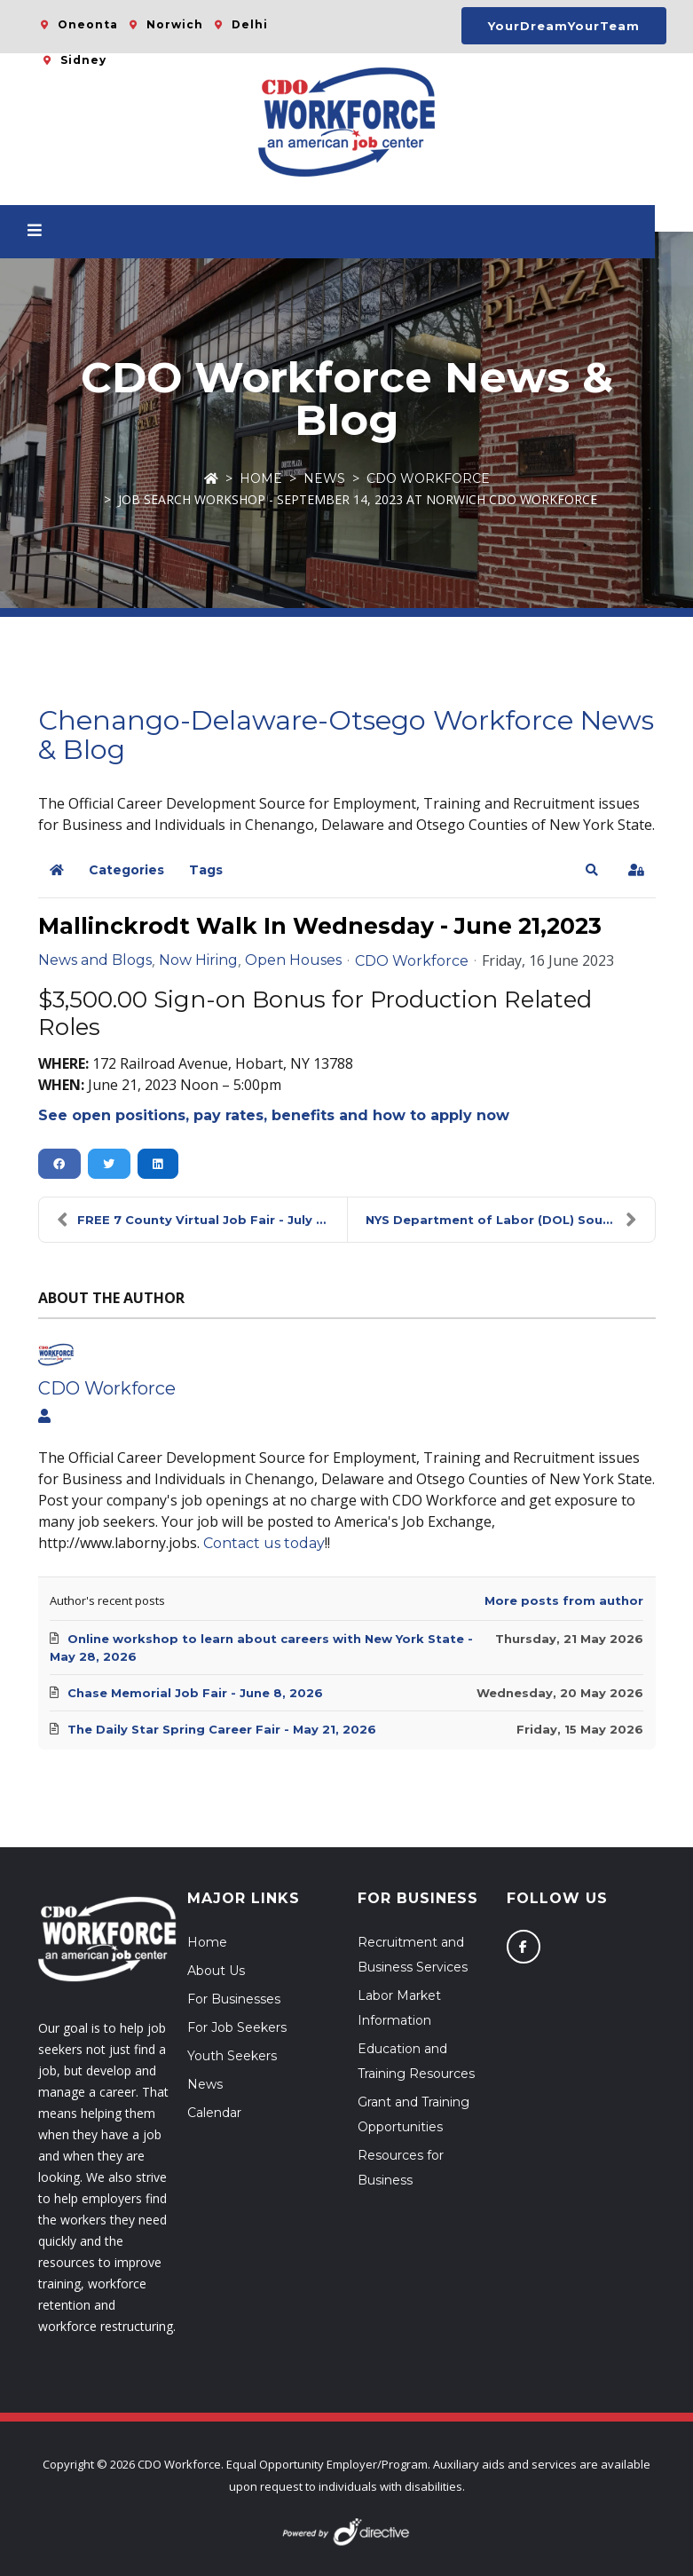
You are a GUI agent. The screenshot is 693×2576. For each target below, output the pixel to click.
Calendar (214, 2113)
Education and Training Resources (416, 2061)
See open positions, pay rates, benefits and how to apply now (273, 1115)
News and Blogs (95, 960)
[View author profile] (44, 1417)
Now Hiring (198, 960)
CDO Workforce (428, 478)
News (324, 478)
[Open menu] (54, 231)
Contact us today (264, 1543)
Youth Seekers (232, 2056)
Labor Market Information (399, 2007)
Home (261, 478)
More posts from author (563, 1600)
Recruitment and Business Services (413, 1954)
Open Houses (293, 960)
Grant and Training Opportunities (413, 2114)
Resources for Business (401, 2167)
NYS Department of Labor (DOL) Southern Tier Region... (510, 1220)
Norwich (174, 24)
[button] (592, 870)
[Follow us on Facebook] (523, 1946)
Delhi (250, 24)
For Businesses (233, 1999)
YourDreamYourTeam (564, 26)
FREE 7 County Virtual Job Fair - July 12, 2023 (202, 1220)
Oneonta (88, 24)
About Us (216, 1971)
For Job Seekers (237, 2027)
